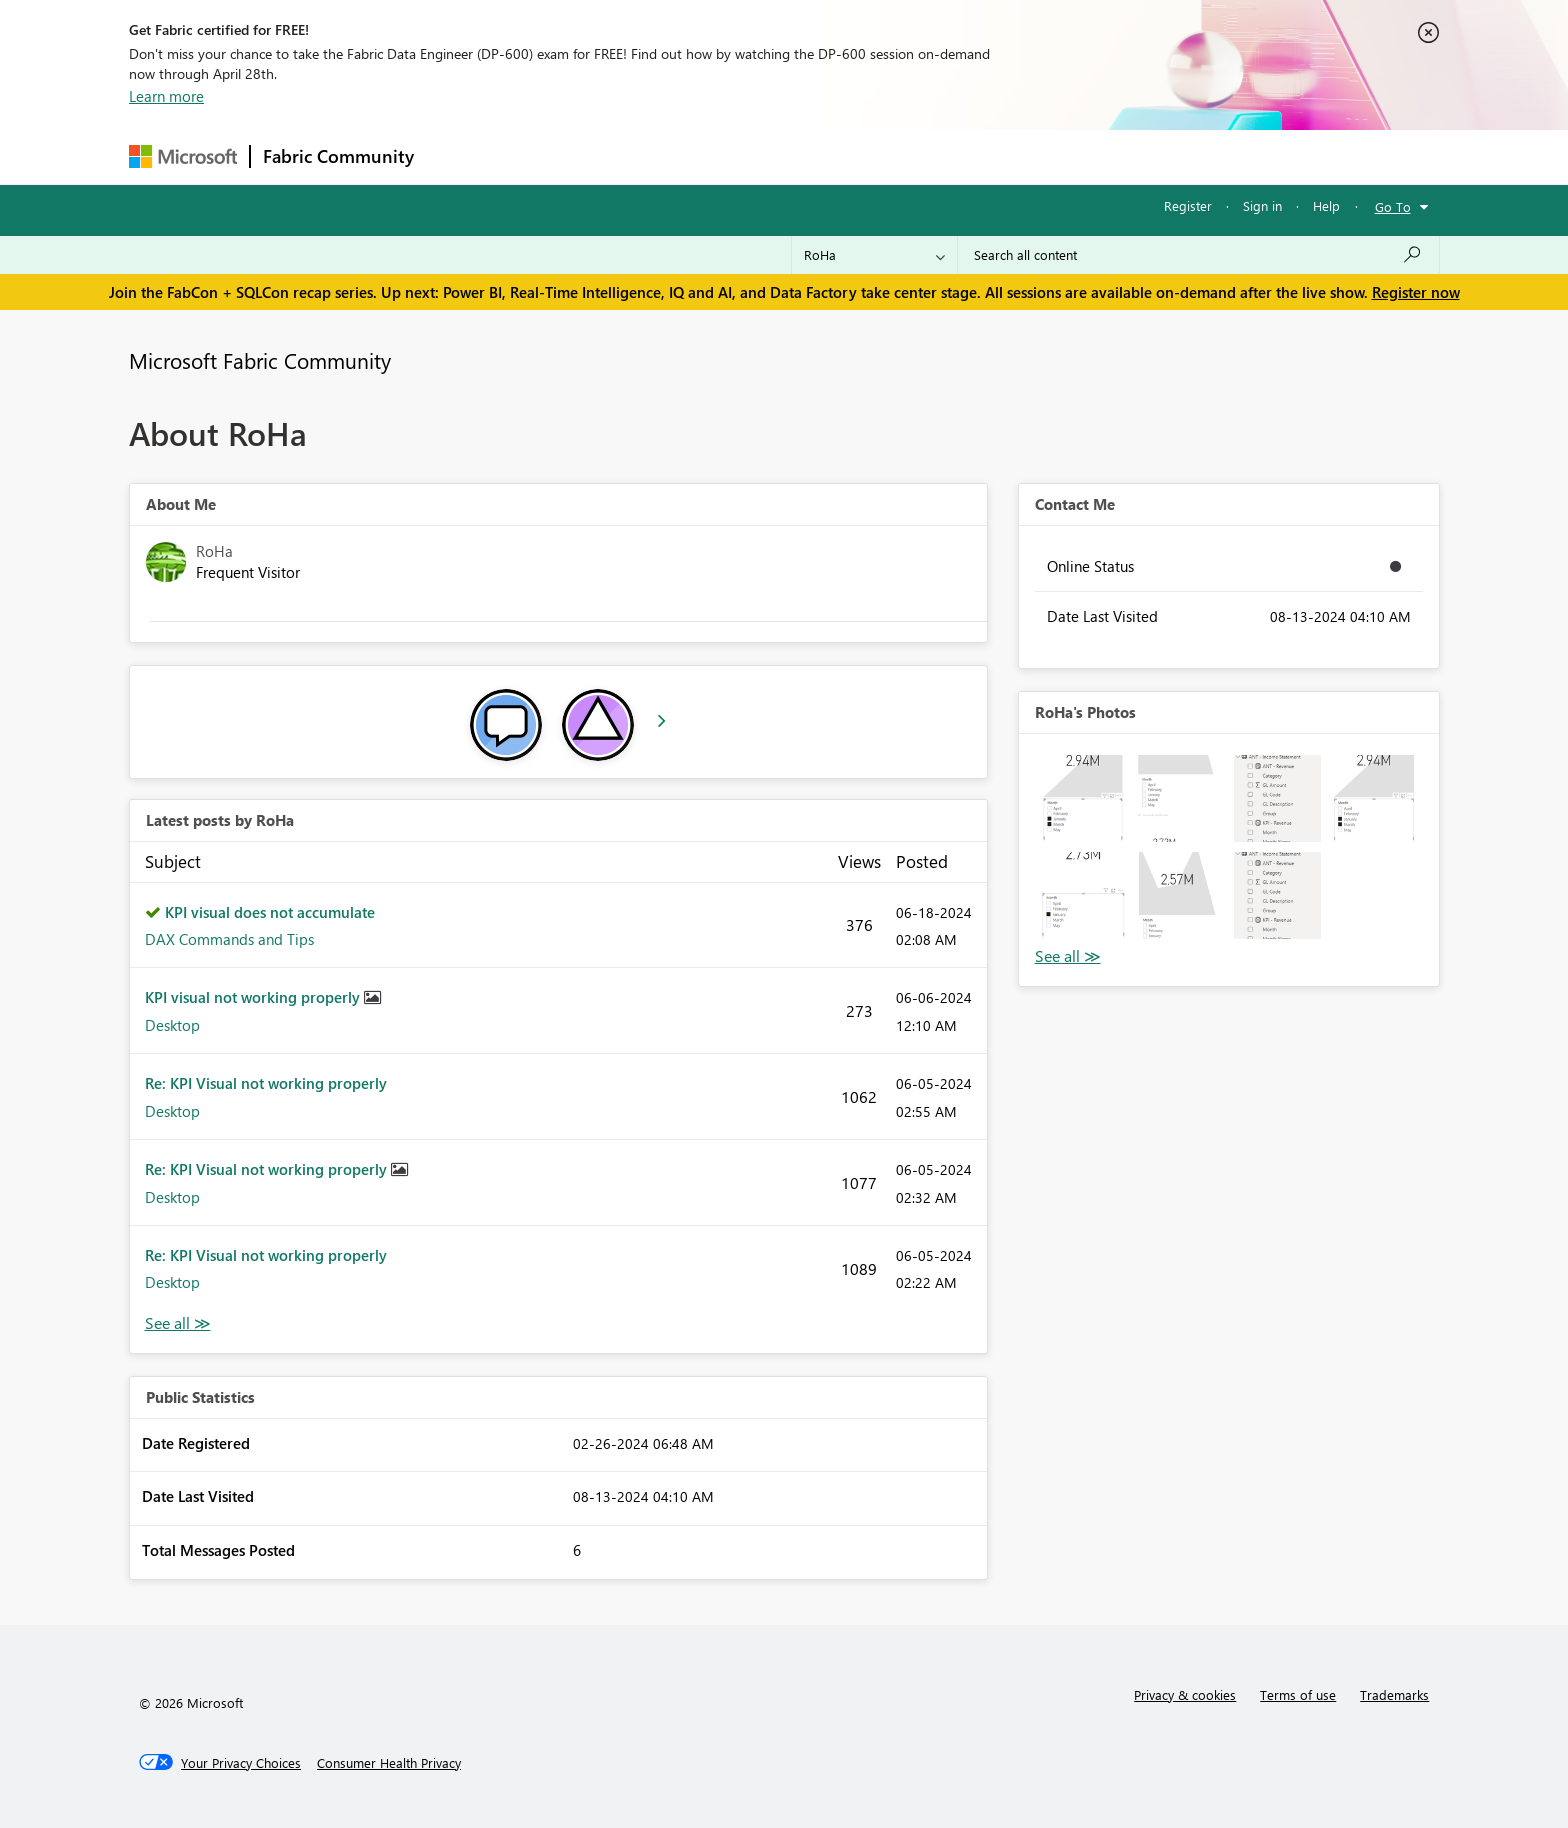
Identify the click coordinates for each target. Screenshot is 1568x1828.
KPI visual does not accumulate (270, 912)
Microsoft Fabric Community (260, 360)
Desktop (172, 1025)
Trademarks (1394, 1694)
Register (1188, 205)
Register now (1416, 292)
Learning (885, 156)
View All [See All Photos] (1068, 956)
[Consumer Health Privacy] (389, 1763)
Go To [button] (1393, 206)
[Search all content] (1198, 255)
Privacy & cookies (1185, 1694)
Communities (718, 156)
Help (1326, 205)
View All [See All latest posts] (178, 1323)
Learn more (166, 96)
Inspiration (547, 156)
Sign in (1262, 205)
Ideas (629, 156)
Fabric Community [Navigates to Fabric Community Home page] (338, 156)
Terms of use (1298, 1694)
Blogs (808, 156)
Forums (459, 156)
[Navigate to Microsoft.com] (183, 156)
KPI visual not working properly (254, 997)
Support (969, 156)
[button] (1083, 798)
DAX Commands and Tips (229, 939)
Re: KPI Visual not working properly (266, 1083)
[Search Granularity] (874, 255)
